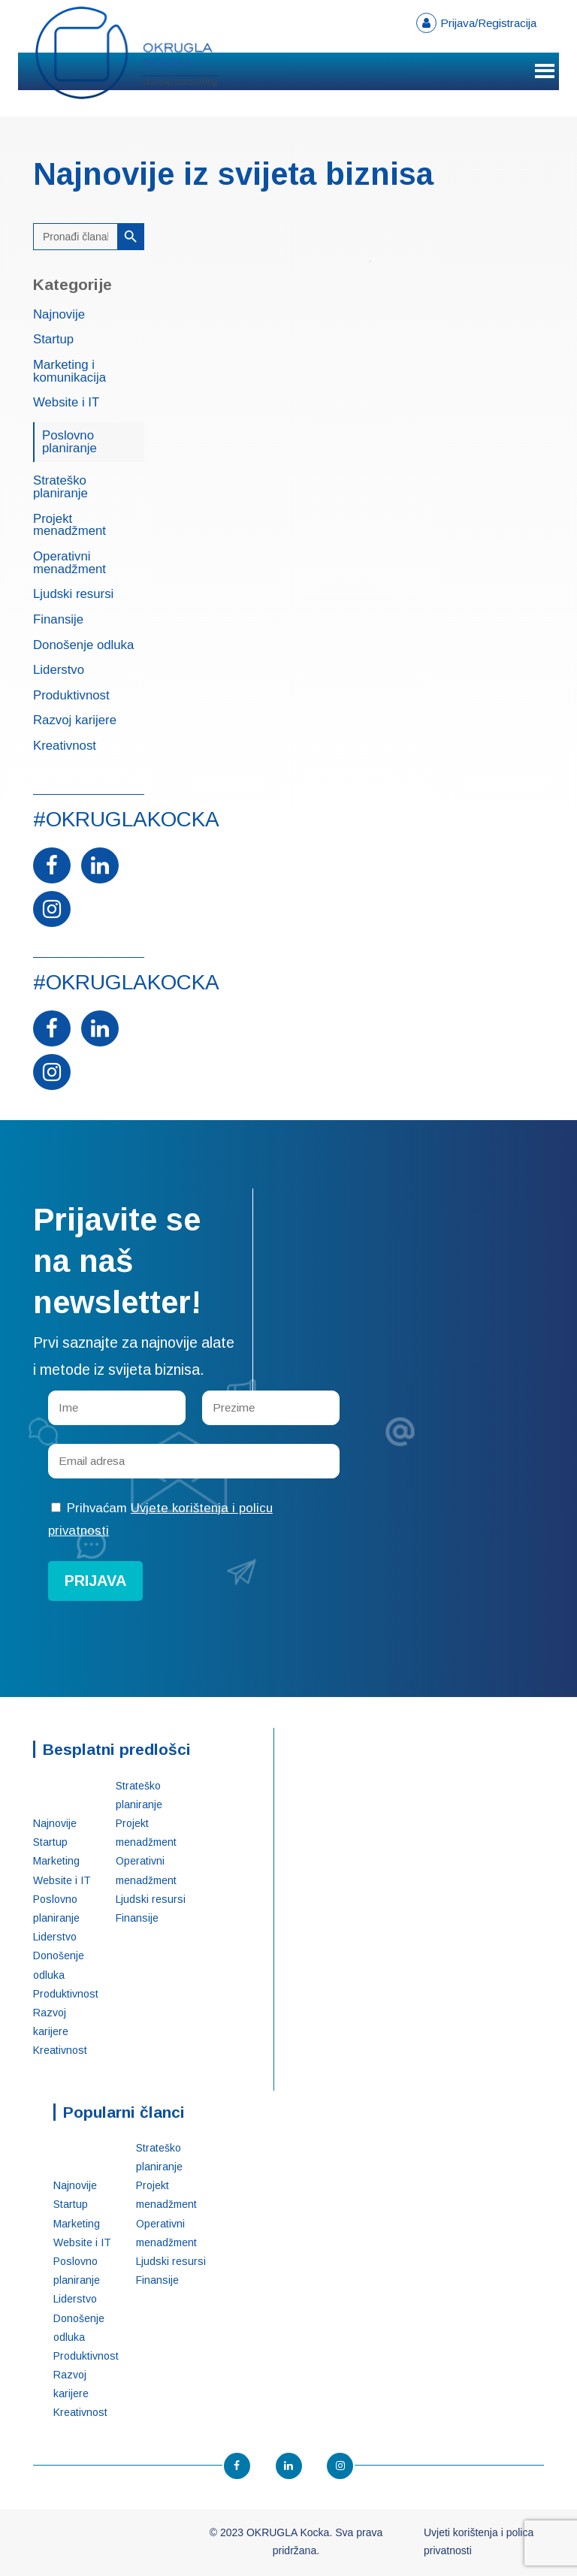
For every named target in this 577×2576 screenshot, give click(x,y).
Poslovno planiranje (69, 441)
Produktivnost (71, 696)
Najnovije (59, 315)
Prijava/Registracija (488, 23)
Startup (53, 340)
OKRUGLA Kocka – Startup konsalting (127, 53)
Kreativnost (64, 746)
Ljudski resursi (73, 594)
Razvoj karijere (74, 720)
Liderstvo (58, 670)
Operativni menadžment (69, 563)
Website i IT (66, 403)
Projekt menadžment (69, 526)
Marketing (56, 1861)
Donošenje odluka (83, 645)
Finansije (58, 620)
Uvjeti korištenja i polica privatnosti (478, 2541)
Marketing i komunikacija (69, 372)
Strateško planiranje (60, 487)
